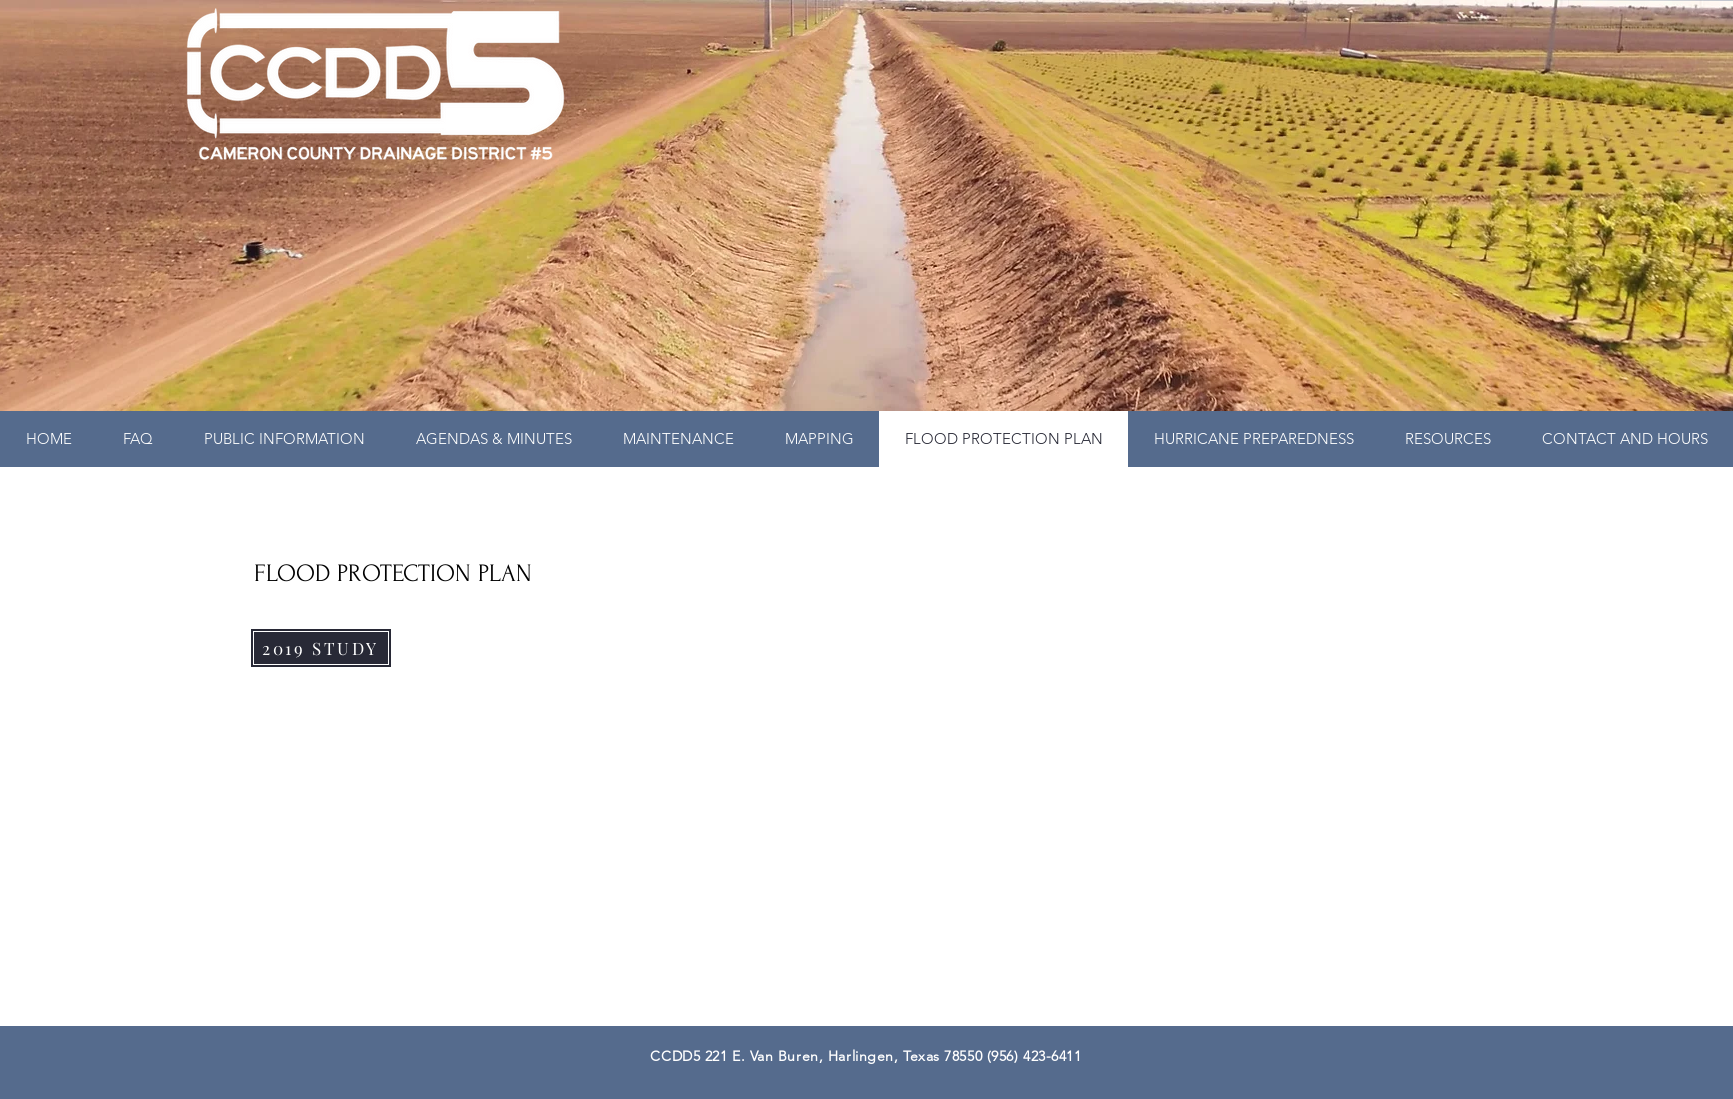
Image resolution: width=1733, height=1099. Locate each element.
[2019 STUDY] (321, 648)
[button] (284, 439)
